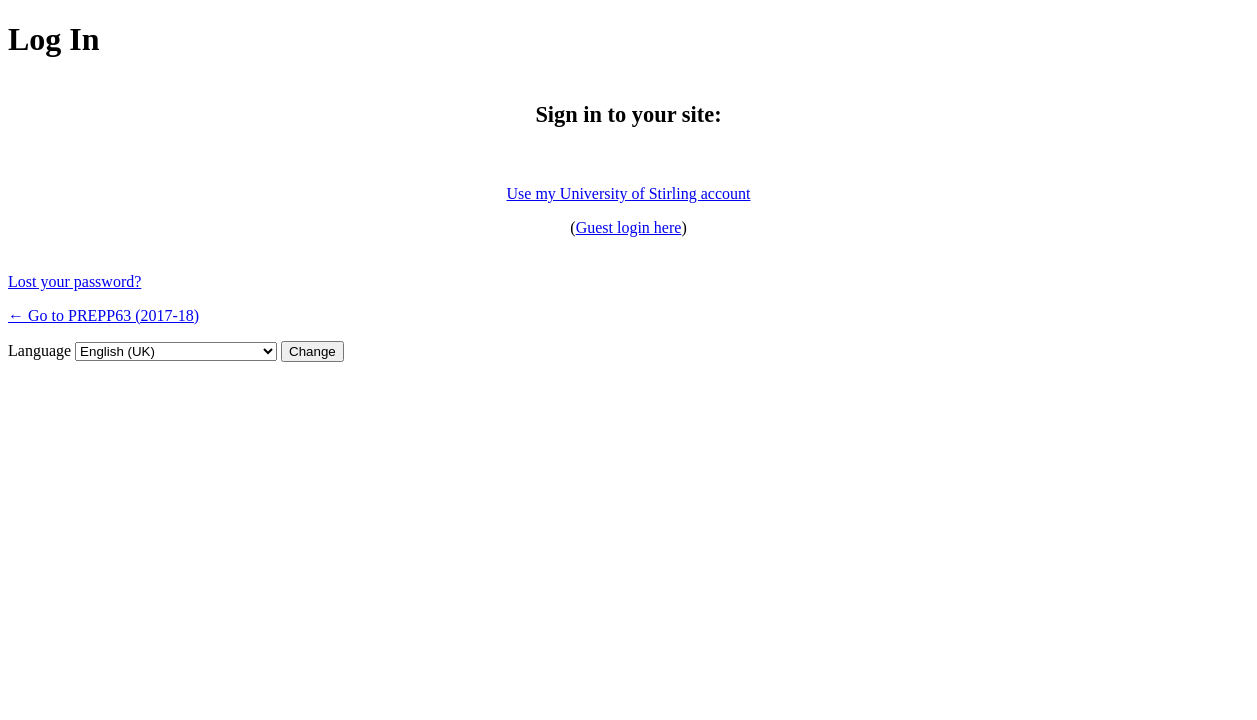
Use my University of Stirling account (629, 193)
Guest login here (629, 227)
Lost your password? (74, 281)
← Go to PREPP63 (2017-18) (103, 315)
